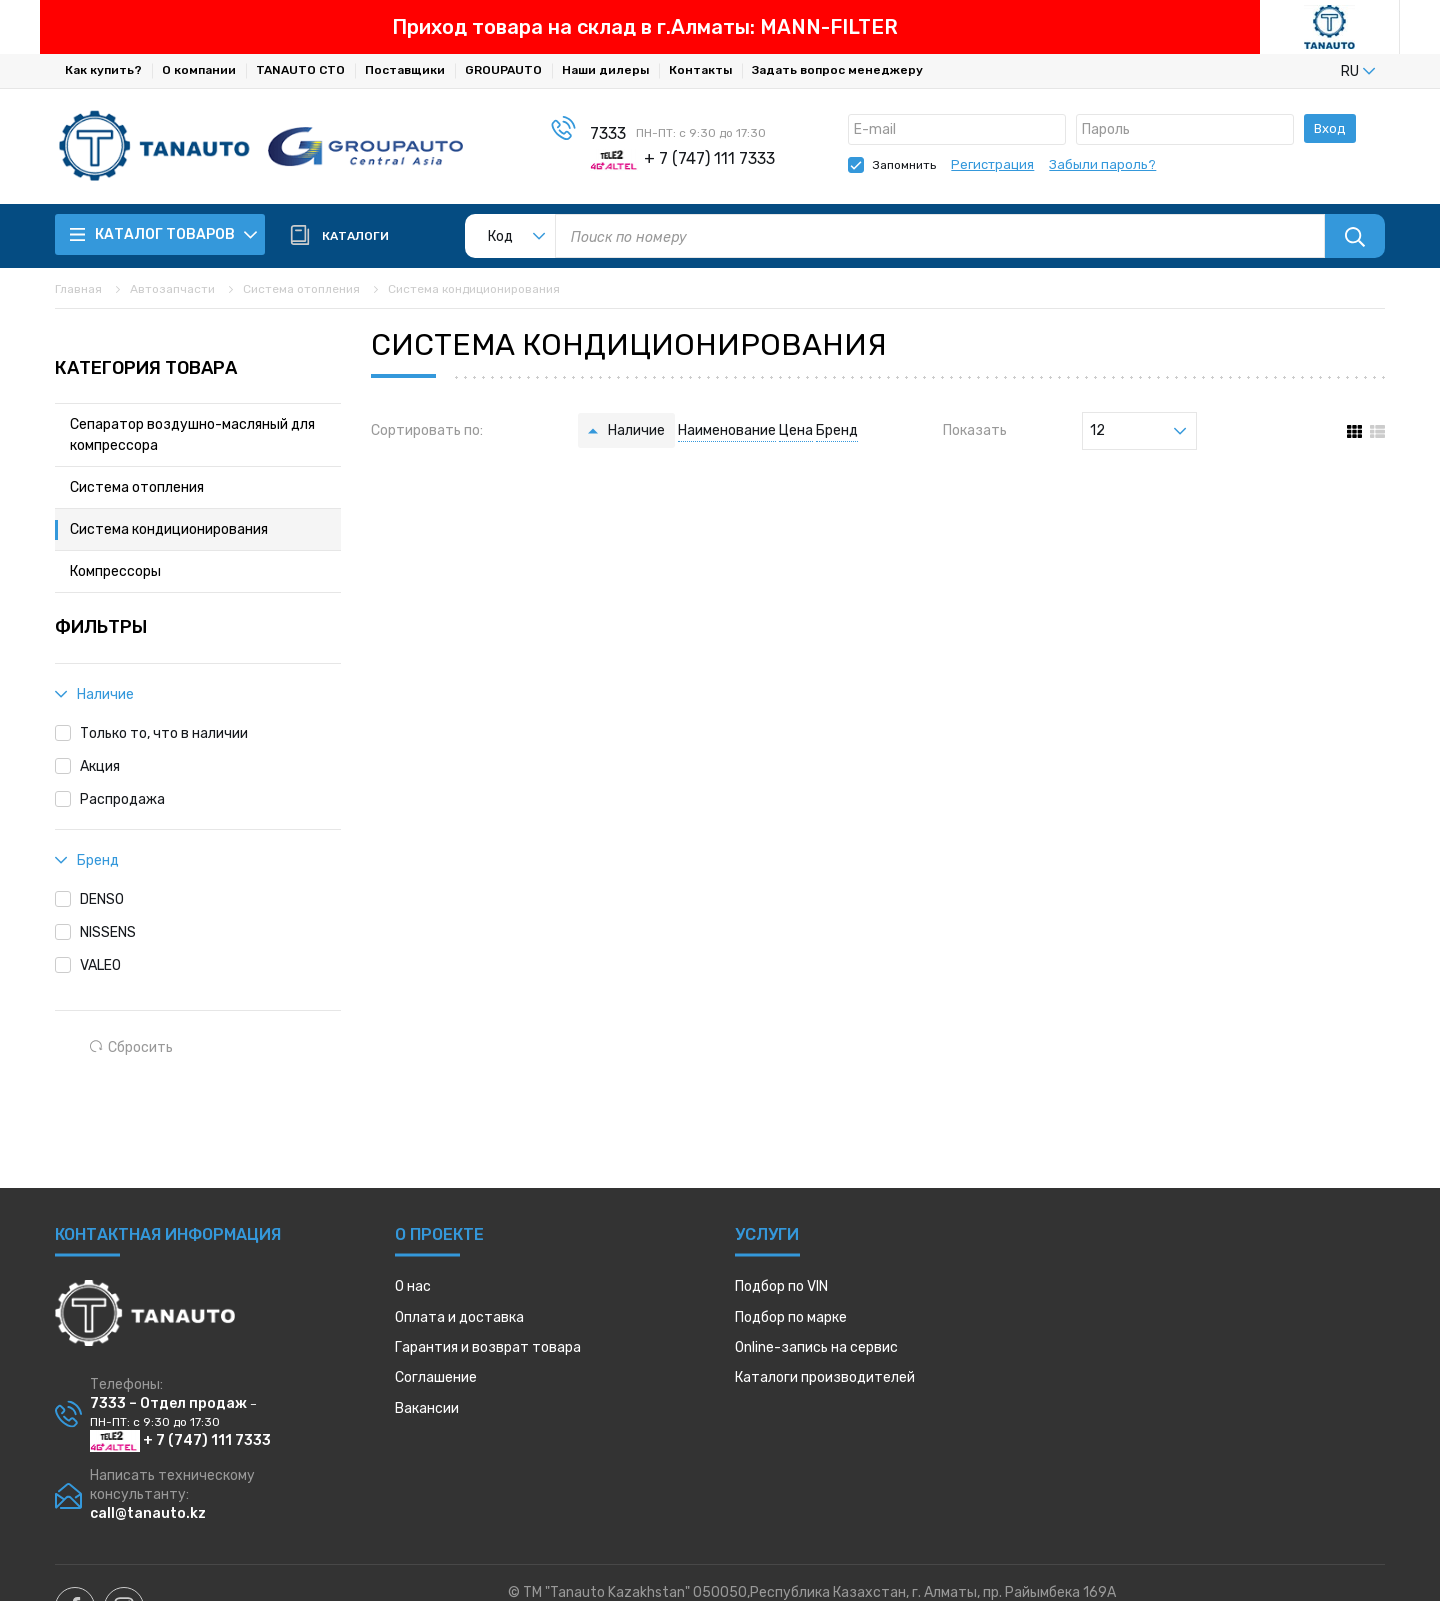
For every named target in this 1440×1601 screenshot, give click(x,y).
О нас (413, 1286)
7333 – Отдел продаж (168, 1403)
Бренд (837, 430)
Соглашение (436, 1377)
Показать (975, 430)
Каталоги (825, 1377)
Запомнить (904, 165)
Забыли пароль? (1102, 164)
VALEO (100, 965)
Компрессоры (115, 571)
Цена (796, 430)
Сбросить (131, 1047)
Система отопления (301, 289)
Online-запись (816, 1347)
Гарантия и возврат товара (488, 1347)
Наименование (727, 430)
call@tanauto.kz (148, 1513)
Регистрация (992, 164)
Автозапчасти (172, 289)
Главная (78, 289)
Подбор (781, 1286)
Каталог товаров (164, 234)
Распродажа (122, 799)
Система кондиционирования (474, 289)
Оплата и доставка (459, 1317)
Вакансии (427, 1408)
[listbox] (1325, 71)
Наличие (636, 430)
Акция (100, 766)
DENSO (102, 899)
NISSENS (108, 932)
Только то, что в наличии (164, 733)
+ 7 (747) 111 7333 (180, 1440)
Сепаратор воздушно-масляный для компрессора (192, 435)
